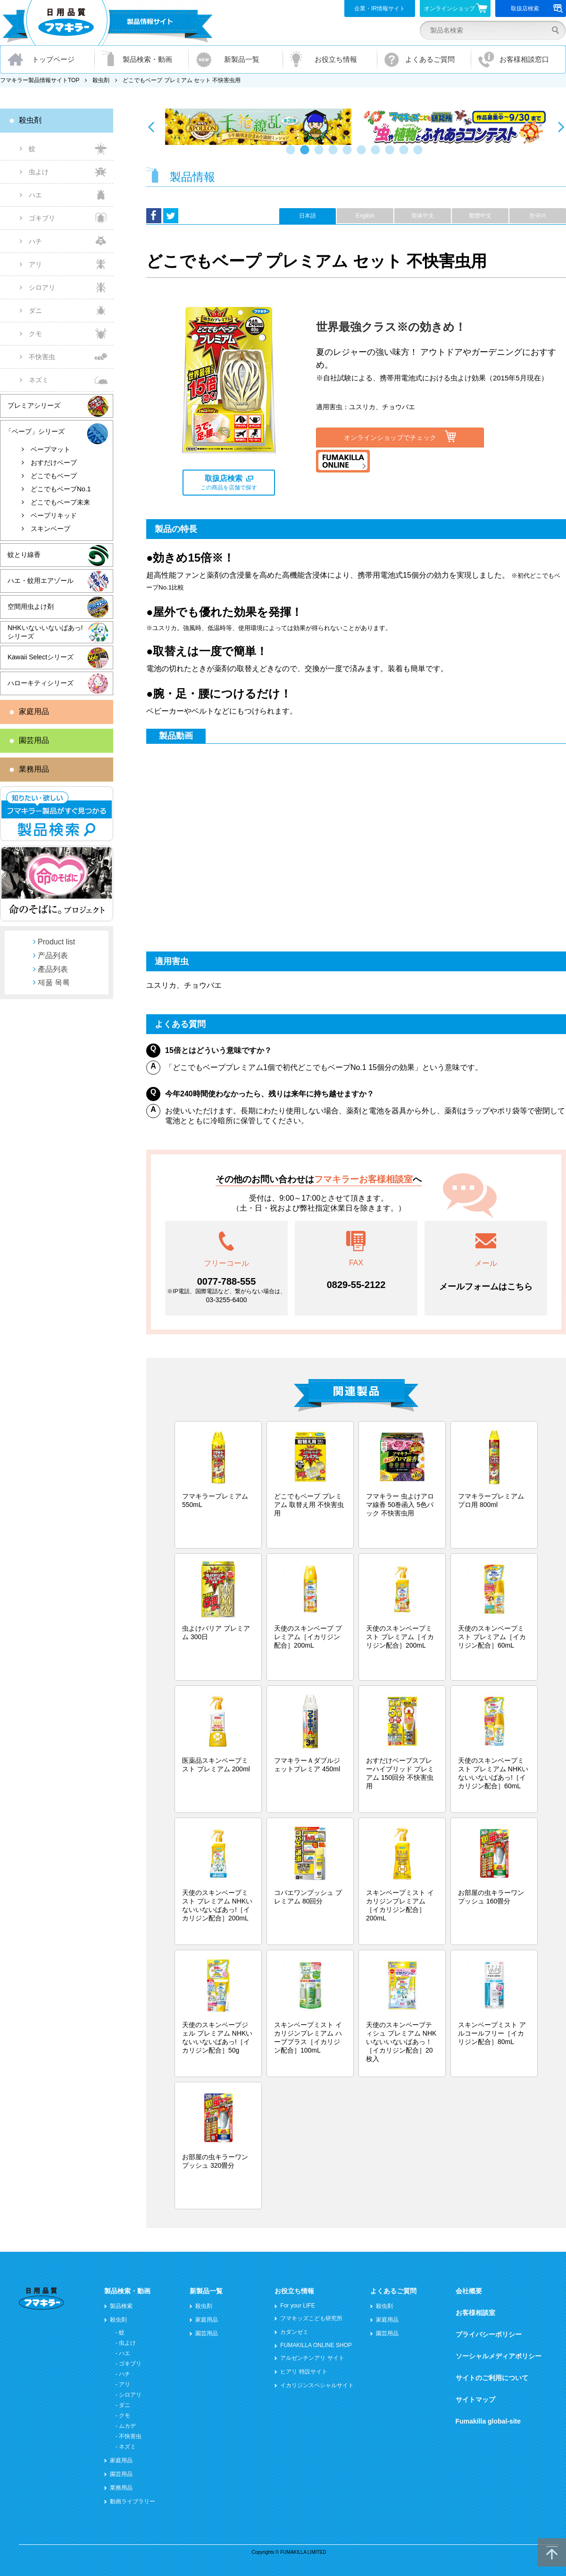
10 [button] (419, 154)
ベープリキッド (54, 515)
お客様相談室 (475, 2312)
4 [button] (335, 154)
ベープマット (50, 449)
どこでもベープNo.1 (61, 489)
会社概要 (469, 2291)
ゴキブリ (42, 218)
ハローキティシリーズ (41, 683)
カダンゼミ (294, 2332)
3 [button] (320, 154)
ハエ (35, 195)
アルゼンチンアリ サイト (312, 2358)
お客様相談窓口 (524, 59)
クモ (35, 333)
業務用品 (34, 769)
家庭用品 (34, 711)
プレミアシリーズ (34, 405)
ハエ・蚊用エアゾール (41, 580)
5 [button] (349, 154)
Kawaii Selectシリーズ (41, 657)
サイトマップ (475, 2399)
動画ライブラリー (132, 2501)
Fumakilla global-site (488, 2421)
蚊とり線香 (24, 554)
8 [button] (391, 154)
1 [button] (292, 154)
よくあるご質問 (430, 59)
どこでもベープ (54, 476)
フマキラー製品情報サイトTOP (39, 80)
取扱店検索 (537, 8)
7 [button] (377, 154)
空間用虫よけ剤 (31, 606)
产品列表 (53, 955)
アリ (35, 264)
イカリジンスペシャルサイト (317, 2385)
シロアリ (42, 287)
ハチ (35, 241)
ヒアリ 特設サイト (303, 2371)
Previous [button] (151, 126)
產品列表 (53, 969)
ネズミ (39, 380)
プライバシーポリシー (489, 2334)
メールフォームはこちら (486, 1286)
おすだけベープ (54, 462)
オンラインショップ (456, 8)
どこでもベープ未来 (60, 502)
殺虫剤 (100, 80)
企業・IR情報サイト (379, 8)
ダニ (35, 310)
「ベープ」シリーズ (35, 431)
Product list (56, 942)
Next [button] (561, 126)
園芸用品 (34, 740)
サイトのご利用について (492, 2378)
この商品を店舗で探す (228, 482)
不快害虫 (42, 357)
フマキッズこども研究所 (311, 2318)
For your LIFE (297, 2305)
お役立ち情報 (336, 59)
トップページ (53, 59)
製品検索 (121, 2306)
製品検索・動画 (147, 59)
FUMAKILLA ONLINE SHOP (315, 2345)
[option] (258, 127)
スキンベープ (50, 528)
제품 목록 (54, 982)
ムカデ (127, 2426)
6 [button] (363, 154)
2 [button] (306, 154)
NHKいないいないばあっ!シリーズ (45, 632)
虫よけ (39, 172)
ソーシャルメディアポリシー (498, 2356)
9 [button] (405, 154)
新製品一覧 (241, 59)
